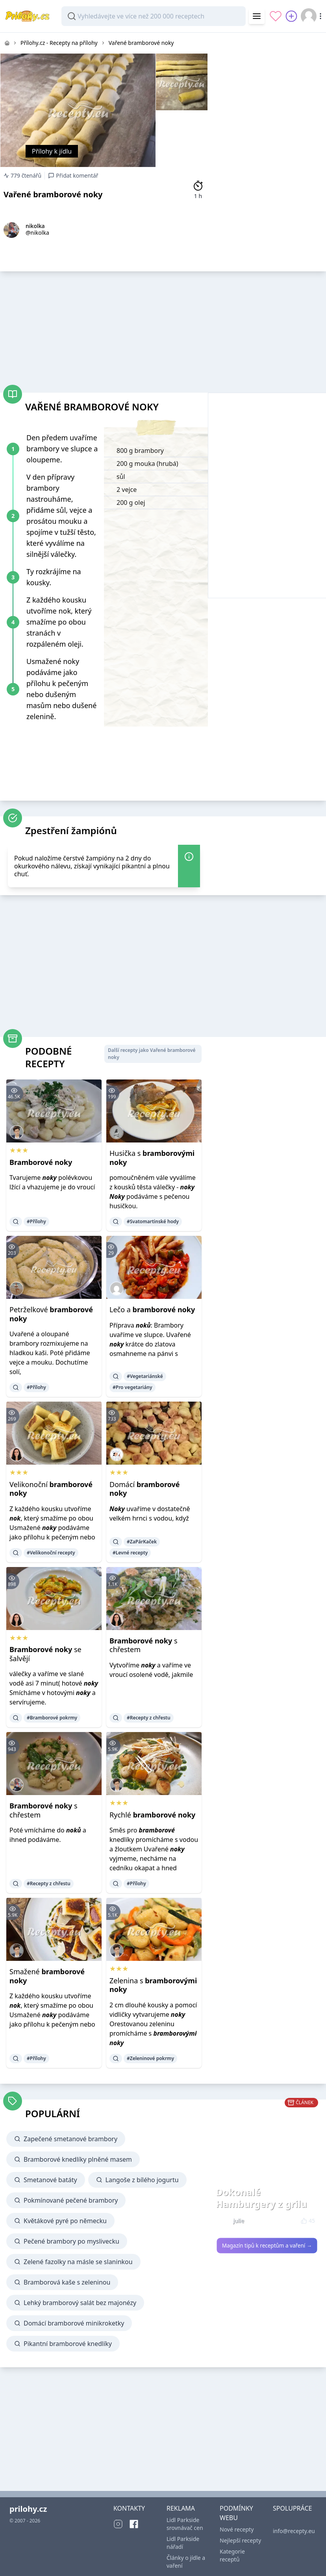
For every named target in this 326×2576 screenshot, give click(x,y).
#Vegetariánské (145, 1376)
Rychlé (152, 1814)
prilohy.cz (28, 2509)
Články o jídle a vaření (186, 2561)
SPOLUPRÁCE (292, 2508)
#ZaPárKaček (142, 1541)
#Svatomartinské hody (153, 1221)
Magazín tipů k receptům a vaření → (267, 2245)
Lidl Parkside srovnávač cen (185, 2523)
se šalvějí (45, 1654)
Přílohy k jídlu (52, 151)
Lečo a (152, 1309)
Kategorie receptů (232, 2555)
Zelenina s (153, 1985)
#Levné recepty (130, 1552)
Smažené (47, 1976)
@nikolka (37, 232)
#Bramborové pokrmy (52, 1717)
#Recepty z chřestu (148, 1717)
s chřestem (143, 1645)
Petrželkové (51, 1314)
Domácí (144, 1489)
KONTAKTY (129, 2508)
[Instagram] (118, 2524)
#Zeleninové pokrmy (150, 2058)
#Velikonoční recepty (51, 1552)
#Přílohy (36, 1221)
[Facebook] (134, 2524)
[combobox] (153, 16)
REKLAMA (181, 2508)
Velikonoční (51, 1489)
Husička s (151, 1157)
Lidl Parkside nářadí (183, 2542)
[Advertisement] (267, 82)
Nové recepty (237, 2529)
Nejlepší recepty (240, 2540)
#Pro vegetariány (132, 1387)
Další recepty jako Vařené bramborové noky (152, 1054)
